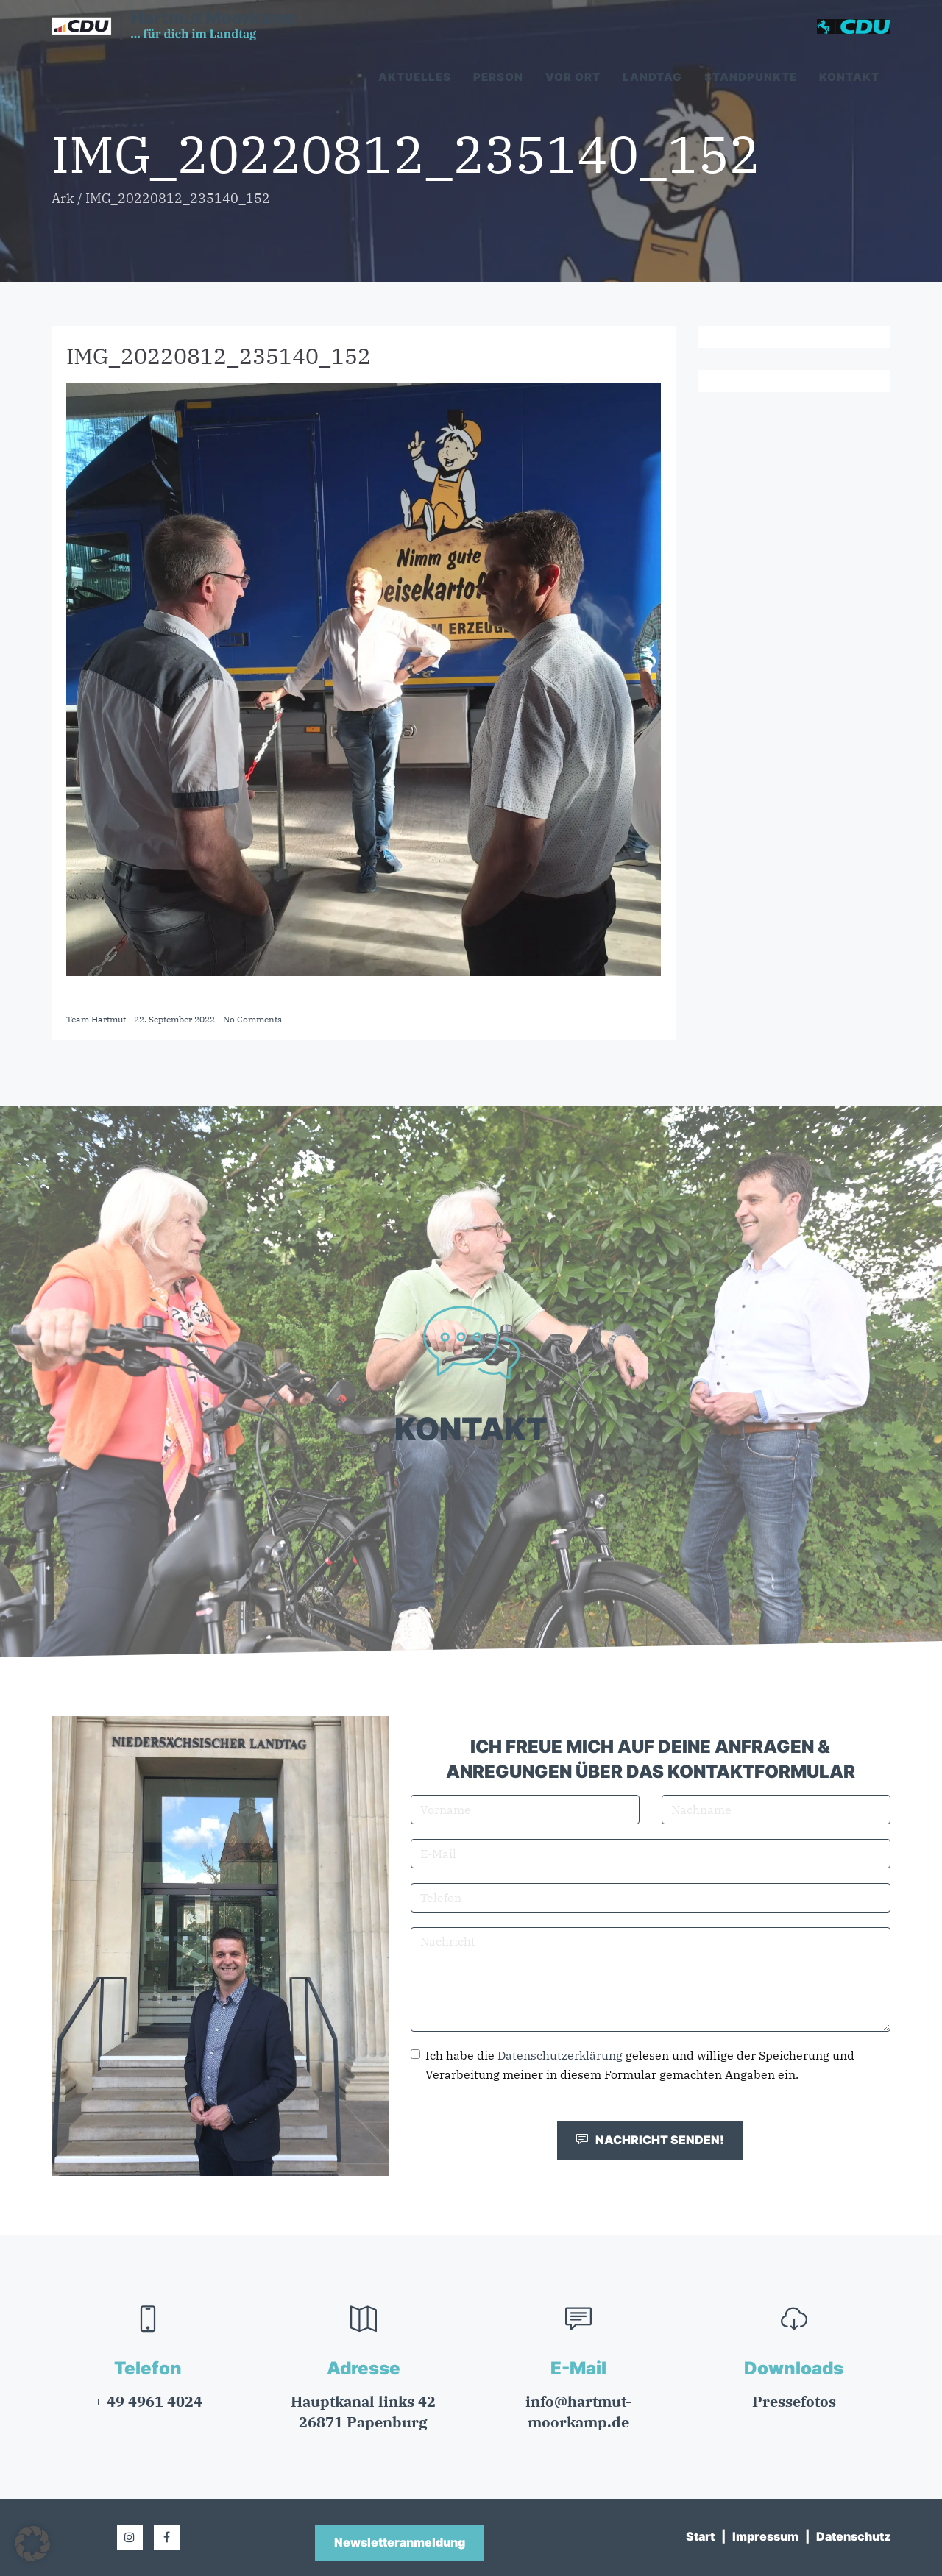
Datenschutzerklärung (560, 2055)
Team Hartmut (97, 1019)
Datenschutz (853, 2536)
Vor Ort (573, 77)
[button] (32, 2543)
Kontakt (849, 77)
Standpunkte (750, 77)
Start (700, 2536)
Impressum (765, 2536)
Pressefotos (794, 2401)
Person (498, 77)
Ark (63, 198)
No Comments (252, 1019)
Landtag (652, 77)
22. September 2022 (175, 1019)
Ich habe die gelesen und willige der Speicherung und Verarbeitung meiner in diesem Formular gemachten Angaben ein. (632, 2065)
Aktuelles (414, 77)
